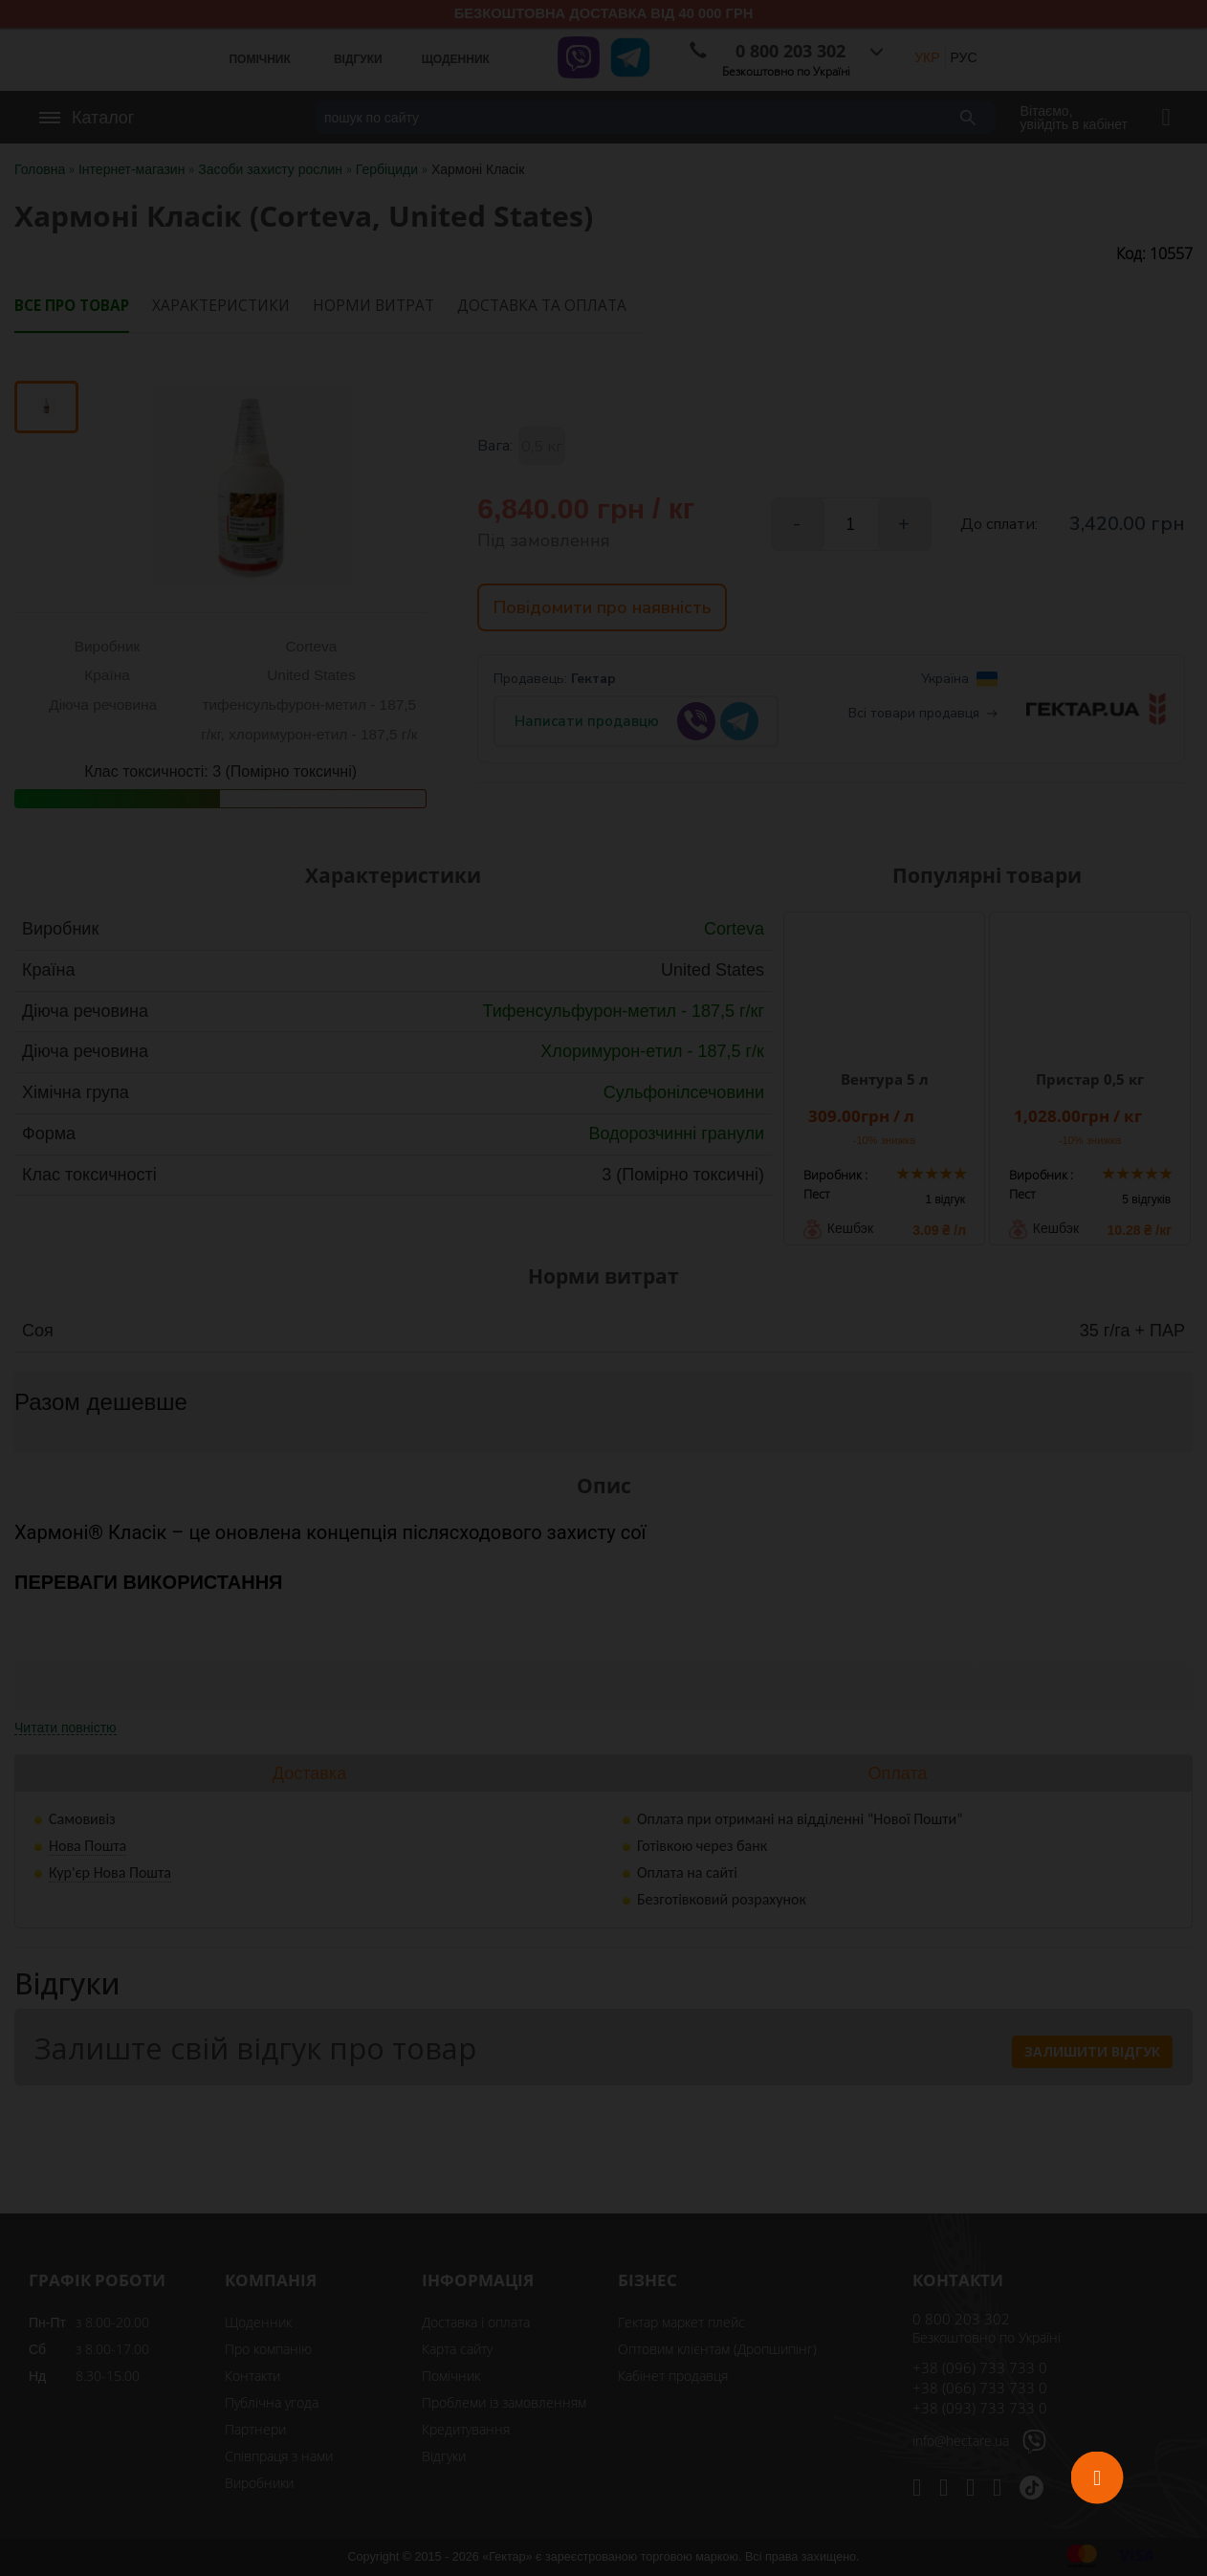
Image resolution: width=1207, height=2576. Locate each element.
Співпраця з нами (279, 2456)
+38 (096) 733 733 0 (979, 2367)
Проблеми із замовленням (504, 2402)
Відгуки (444, 2456)
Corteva (734, 928)
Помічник (451, 2376)
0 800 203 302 (961, 2318)
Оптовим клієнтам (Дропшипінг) (717, 2349)
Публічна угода (271, 2402)
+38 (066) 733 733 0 (979, 2387)
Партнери (255, 2429)
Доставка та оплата (541, 306)
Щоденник (258, 2322)
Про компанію (268, 2349)
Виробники (259, 2483)
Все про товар (71, 306)
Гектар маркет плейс (681, 2322)
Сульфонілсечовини (684, 1092)
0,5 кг (541, 446)
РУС (964, 57)
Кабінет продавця (673, 2376)
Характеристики (221, 306)
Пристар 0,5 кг (1090, 1079)
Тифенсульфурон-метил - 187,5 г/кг (623, 1011)
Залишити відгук (1092, 2051)
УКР (926, 57)
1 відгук (945, 1199)
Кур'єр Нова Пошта (110, 1872)
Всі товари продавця (923, 719)
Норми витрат (373, 306)
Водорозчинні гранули (676, 1133)
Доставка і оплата (476, 2322)
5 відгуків (1146, 1199)
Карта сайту (457, 2349)
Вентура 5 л (885, 1079)
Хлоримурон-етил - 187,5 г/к (652, 1051)
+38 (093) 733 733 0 (979, 2407)
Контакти (252, 2376)
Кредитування (466, 2429)
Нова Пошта (87, 1846)
